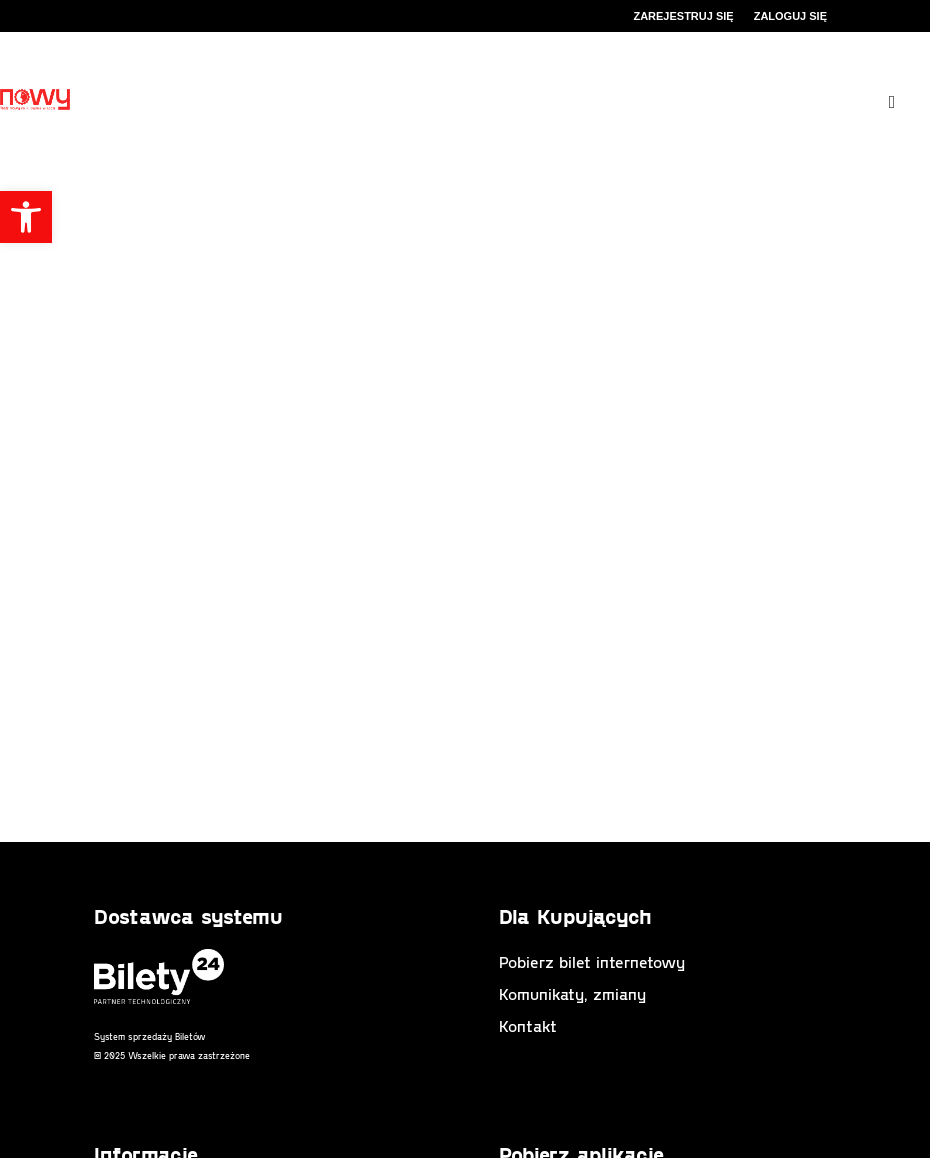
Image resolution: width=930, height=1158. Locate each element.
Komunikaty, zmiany (572, 993)
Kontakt (528, 1025)
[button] (26, 217)
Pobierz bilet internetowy (592, 961)
